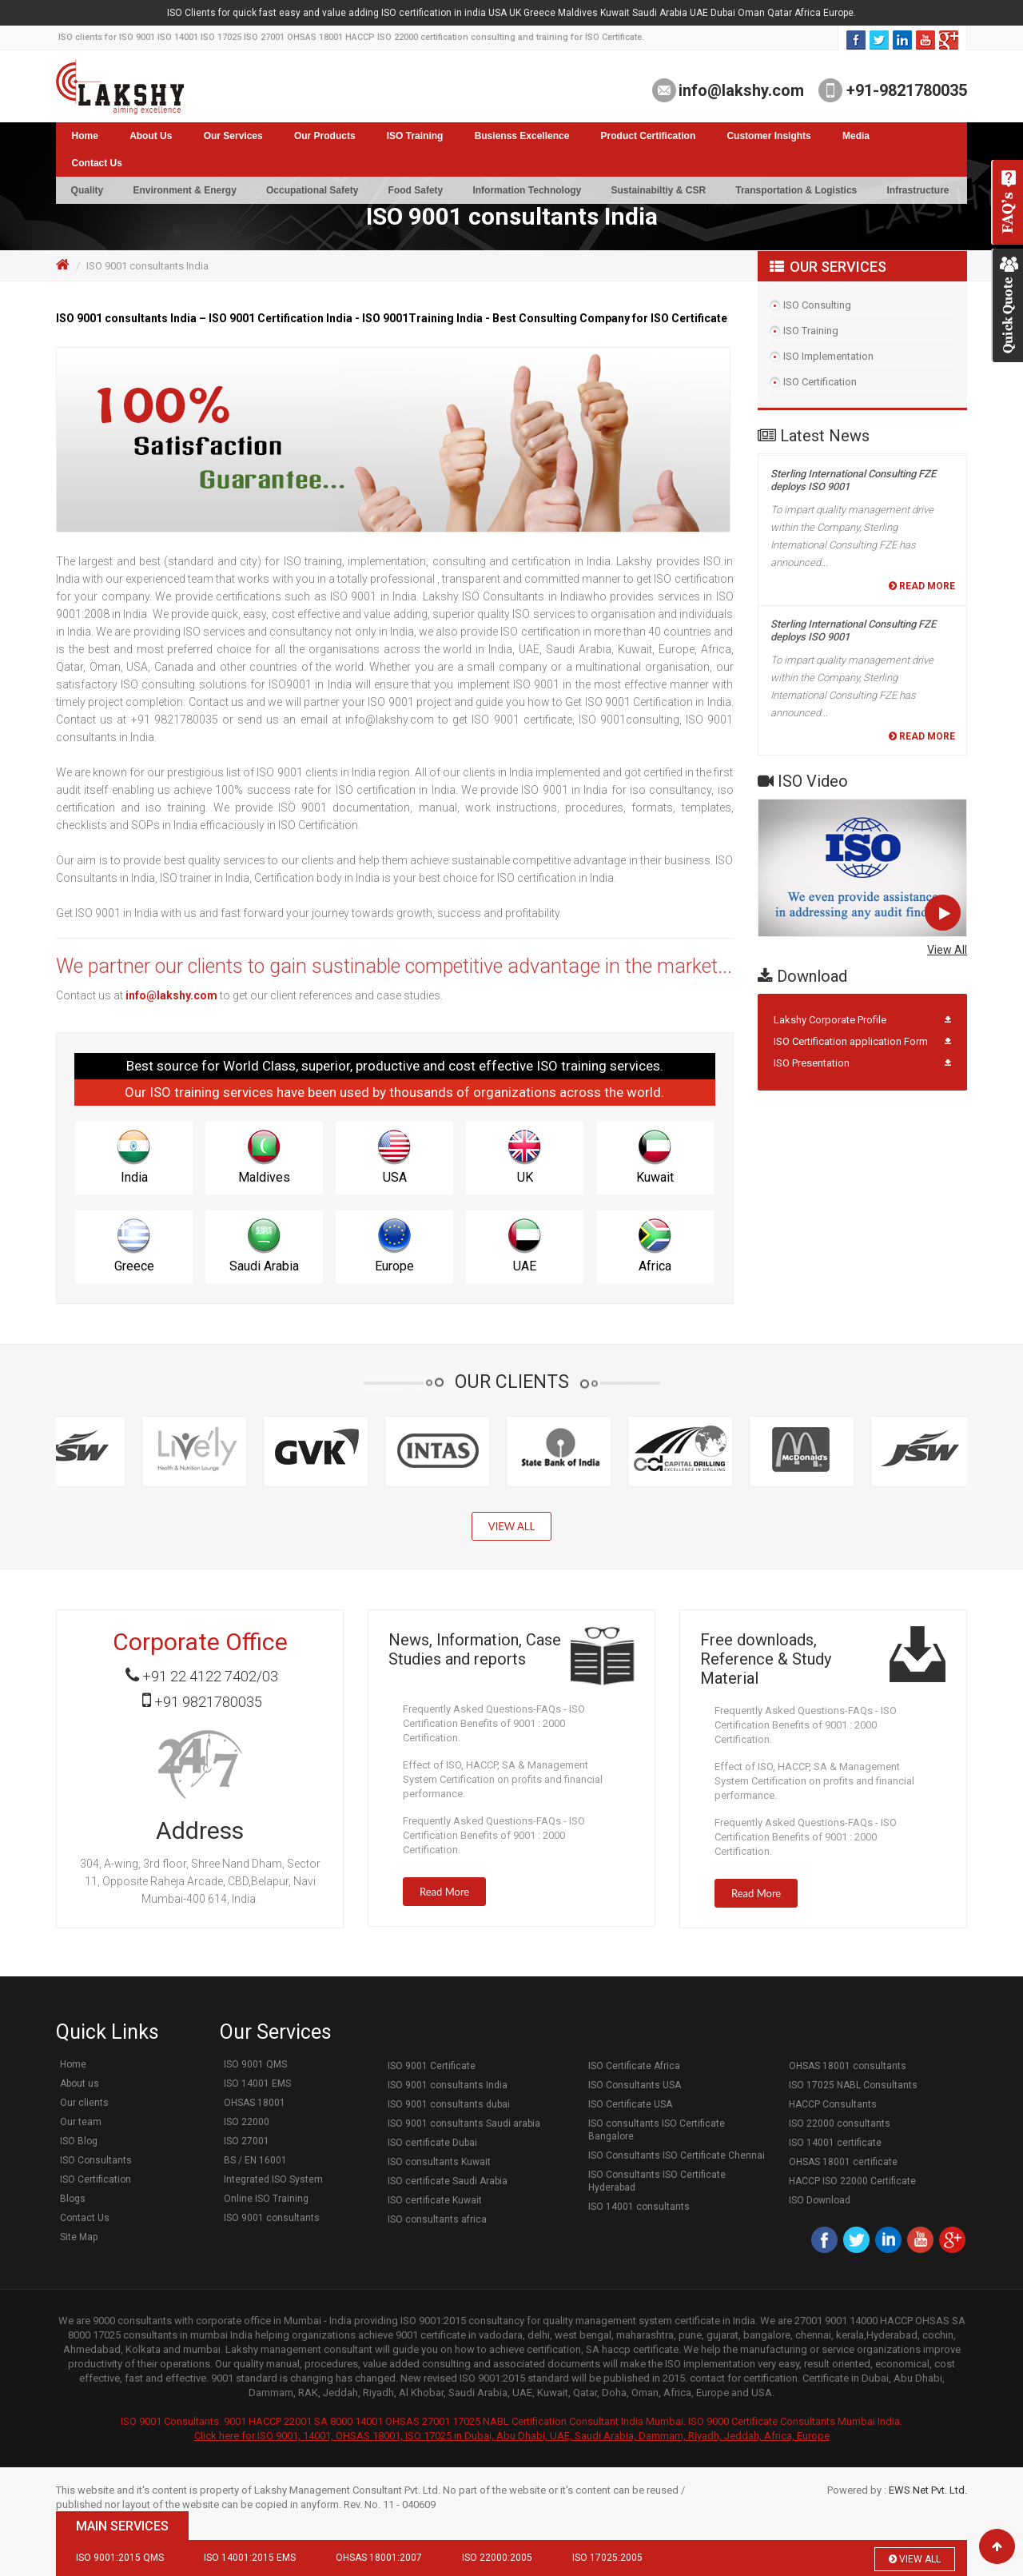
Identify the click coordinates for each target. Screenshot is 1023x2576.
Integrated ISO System (273, 2179)
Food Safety (416, 190)
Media (856, 136)
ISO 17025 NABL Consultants (853, 2085)
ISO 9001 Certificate (432, 2066)
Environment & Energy (184, 190)
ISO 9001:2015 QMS (120, 2557)
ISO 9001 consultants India (448, 2085)
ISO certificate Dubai (432, 2142)
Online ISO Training (266, 2198)
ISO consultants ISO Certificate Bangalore (656, 2130)
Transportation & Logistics (796, 190)
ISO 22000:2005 (497, 2557)
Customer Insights (768, 136)
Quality (87, 190)
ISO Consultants (96, 2160)
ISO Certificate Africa (634, 2066)
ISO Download (819, 2200)
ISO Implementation (828, 356)
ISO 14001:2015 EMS (250, 2557)
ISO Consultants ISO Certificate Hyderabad (657, 2181)
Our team (81, 2121)
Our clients (84, 2102)
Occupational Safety (312, 190)
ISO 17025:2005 (607, 2557)
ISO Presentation (812, 1063)
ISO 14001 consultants (639, 2206)
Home (85, 136)
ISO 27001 (246, 2141)
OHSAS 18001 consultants (847, 2066)
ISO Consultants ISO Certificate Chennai (676, 2155)
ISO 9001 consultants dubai (449, 2104)
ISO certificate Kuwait (435, 2200)
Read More (922, 590)
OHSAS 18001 (254, 2102)
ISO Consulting (817, 305)
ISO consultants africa (437, 2219)
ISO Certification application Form (851, 1041)
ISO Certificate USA (630, 2104)
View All (947, 949)
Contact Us (97, 163)
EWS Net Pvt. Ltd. (928, 2490)
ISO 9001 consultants (272, 2217)
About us (79, 2083)
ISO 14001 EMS (257, 2083)
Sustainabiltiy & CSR (658, 190)
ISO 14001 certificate (835, 2142)
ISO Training (415, 136)
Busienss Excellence (522, 136)
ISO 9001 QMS (255, 2064)
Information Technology (526, 190)
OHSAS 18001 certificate (843, 2161)
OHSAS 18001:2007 (379, 2557)
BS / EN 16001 (255, 2160)
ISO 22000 (246, 2121)
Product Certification (648, 136)
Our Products (325, 136)
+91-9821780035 (904, 90)
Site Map (79, 2237)
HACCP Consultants (833, 2104)
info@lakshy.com (741, 90)
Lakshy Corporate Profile (830, 1020)
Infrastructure (917, 190)
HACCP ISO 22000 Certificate (852, 2181)
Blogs (73, 2198)
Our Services (233, 136)
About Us (150, 136)
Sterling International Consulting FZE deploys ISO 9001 (853, 484)
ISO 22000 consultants (839, 2123)
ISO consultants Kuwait (439, 2161)
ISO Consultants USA (634, 2085)
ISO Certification (820, 382)
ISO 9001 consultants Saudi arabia (464, 2123)
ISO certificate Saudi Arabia (448, 2181)
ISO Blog (79, 2141)
